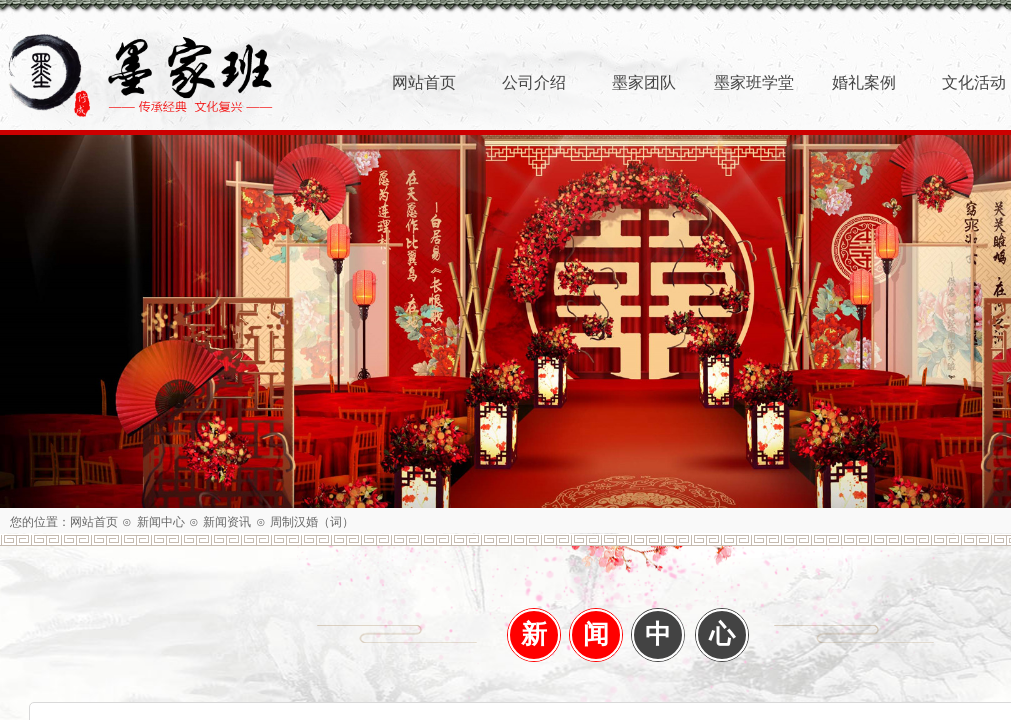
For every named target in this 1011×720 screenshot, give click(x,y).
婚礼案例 (864, 82)
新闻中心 (161, 522)
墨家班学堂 (754, 82)
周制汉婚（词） (312, 522)
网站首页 (94, 522)
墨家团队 (644, 82)
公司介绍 (534, 82)
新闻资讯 (227, 522)
